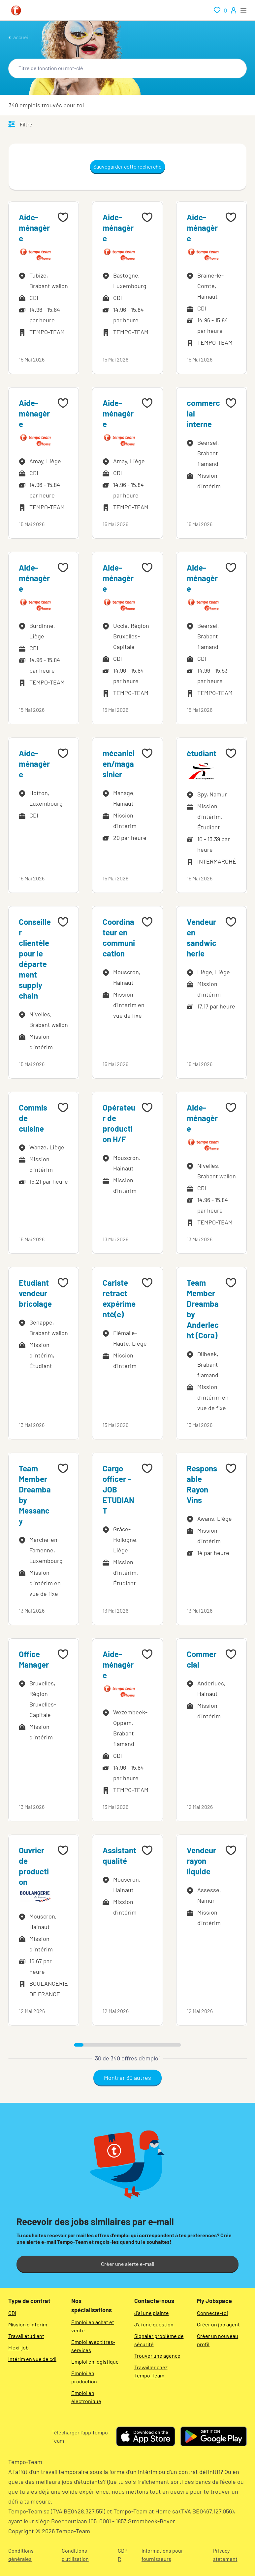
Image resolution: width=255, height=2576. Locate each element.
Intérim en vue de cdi (32, 2359)
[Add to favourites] (63, 217)
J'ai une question (154, 2324)
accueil (21, 37)
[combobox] (127, 68)
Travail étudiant (26, 2336)
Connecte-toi (212, 2313)
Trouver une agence (157, 2355)
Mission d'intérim (27, 2324)
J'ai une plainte (151, 2313)
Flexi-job (18, 2347)
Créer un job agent (218, 2324)
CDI (12, 2313)
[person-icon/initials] (233, 10)
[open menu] (243, 10)
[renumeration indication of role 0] (220, 10)
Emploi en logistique (95, 2361)
